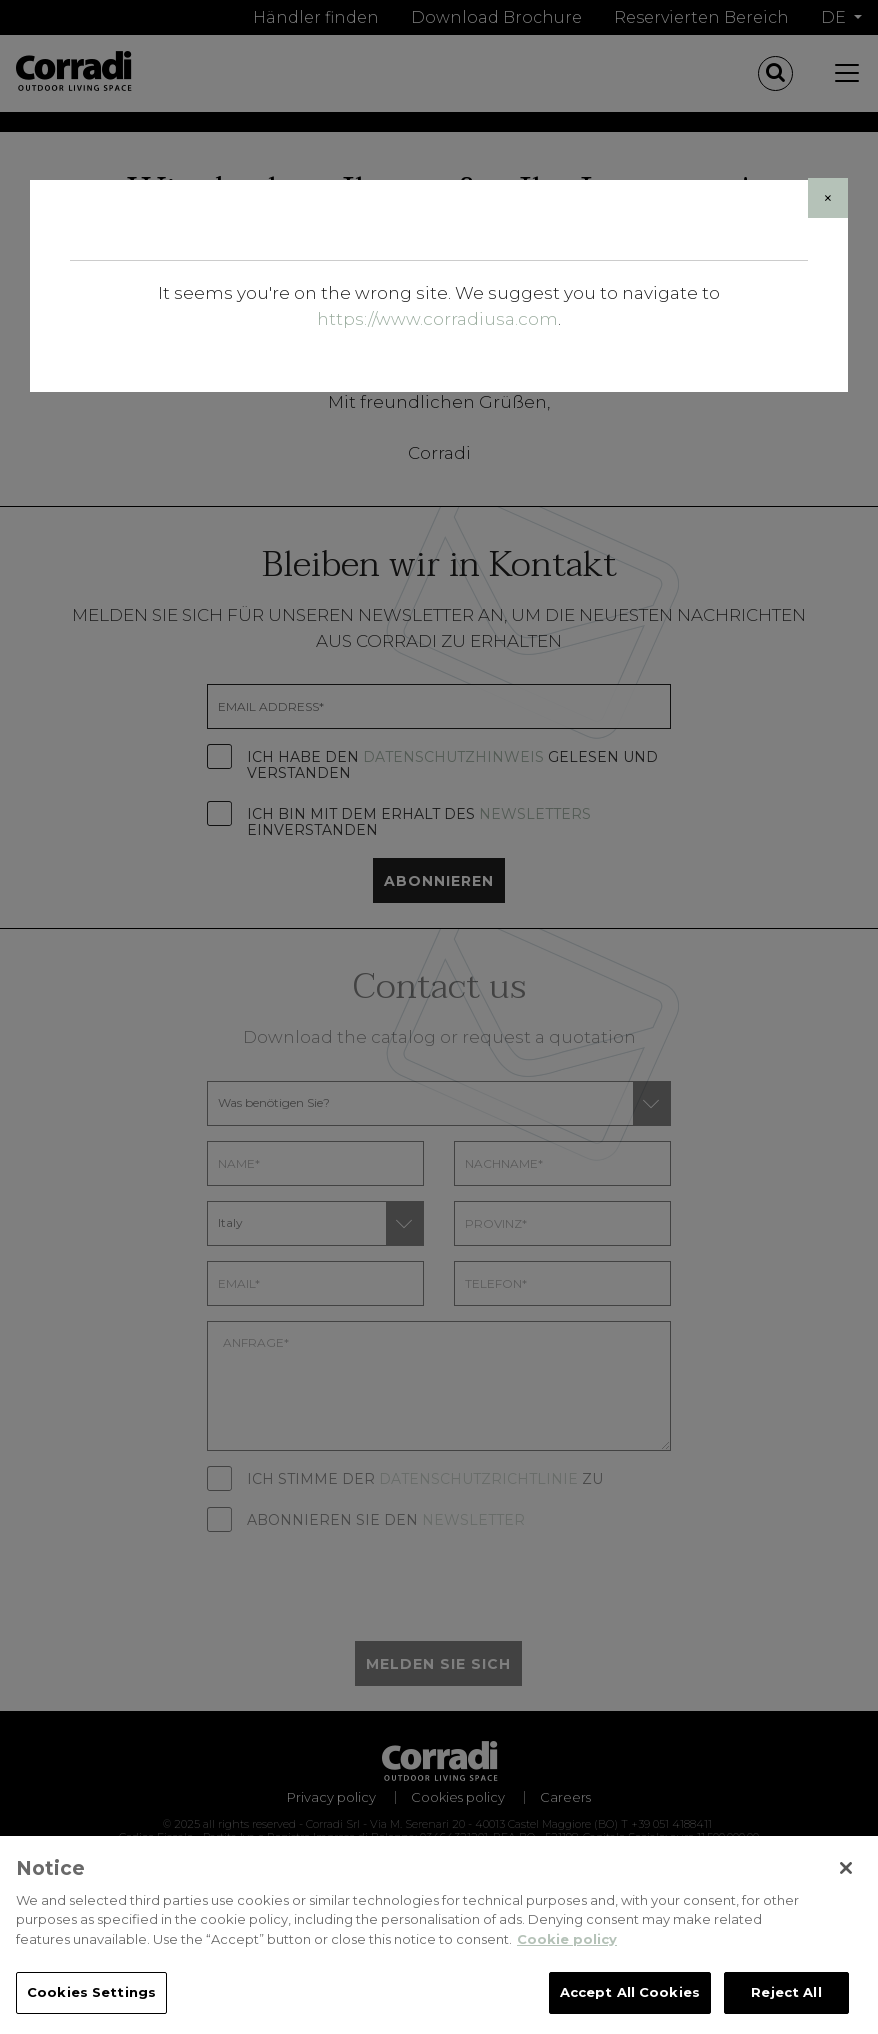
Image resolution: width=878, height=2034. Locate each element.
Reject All (786, 1995)
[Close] (828, 198)
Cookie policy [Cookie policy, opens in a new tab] (567, 1941)
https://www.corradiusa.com (437, 319)
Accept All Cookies (630, 1995)
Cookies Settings (91, 1995)
